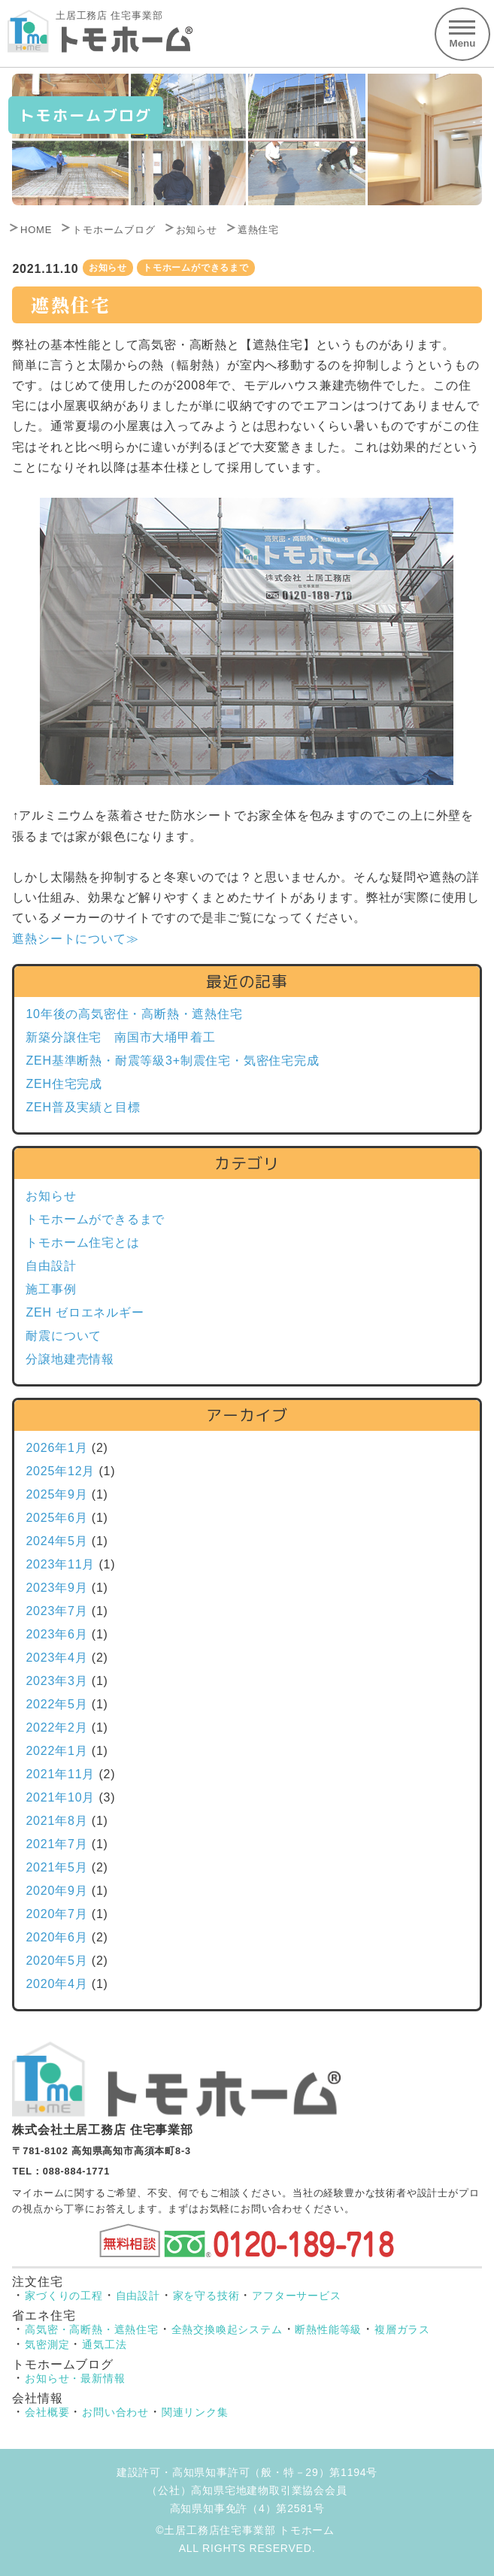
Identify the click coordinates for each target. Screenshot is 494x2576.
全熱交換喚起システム (227, 2329)
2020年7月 (56, 1914)
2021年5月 (56, 1867)
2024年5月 (56, 1541)
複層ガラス (402, 2329)
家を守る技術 (206, 2296)
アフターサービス (296, 2296)
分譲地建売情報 (70, 1359)
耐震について (64, 1335)
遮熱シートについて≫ (75, 938)
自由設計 (51, 1265)
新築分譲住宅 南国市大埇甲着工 (120, 1037)
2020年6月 (56, 1937)
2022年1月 (56, 1750)
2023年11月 (60, 1564)
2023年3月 (56, 1680)
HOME (36, 229)
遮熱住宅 (258, 229)
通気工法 (104, 2344)
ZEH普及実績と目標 (83, 1107)
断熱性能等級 (328, 2329)
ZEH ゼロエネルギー (85, 1312)
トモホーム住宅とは (82, 1242)
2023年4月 (56, 1657)
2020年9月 (56, 1890)
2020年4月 (56, 1983)
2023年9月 (56, 1587)
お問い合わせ (115, 2412)
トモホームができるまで (196, 267)
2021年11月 (60, 1774)
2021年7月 (56, 1844)
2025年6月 (56, 1517)
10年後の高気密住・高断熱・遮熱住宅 (134, 1014)
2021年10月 (60, 1797)
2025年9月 (56, 1494)
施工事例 (51, 1289)
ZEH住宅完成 (64, 1083)
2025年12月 (60, 1471)
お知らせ (196, 229)
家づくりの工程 (64, 2296)
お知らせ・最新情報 (75, 2378)
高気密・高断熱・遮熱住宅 (92, 2329)
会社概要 (47, 2412)
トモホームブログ (113, 229)
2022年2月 (56, 1727)
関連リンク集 (195, 2412)
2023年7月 (56, 1611)
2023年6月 (56, 1634)
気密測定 (47, 2344)
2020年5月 (56, 1960)
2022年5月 (56, 1704)
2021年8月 (56, 1820)
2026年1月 (56, 1447)
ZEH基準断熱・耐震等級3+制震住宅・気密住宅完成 (172, 1060)
